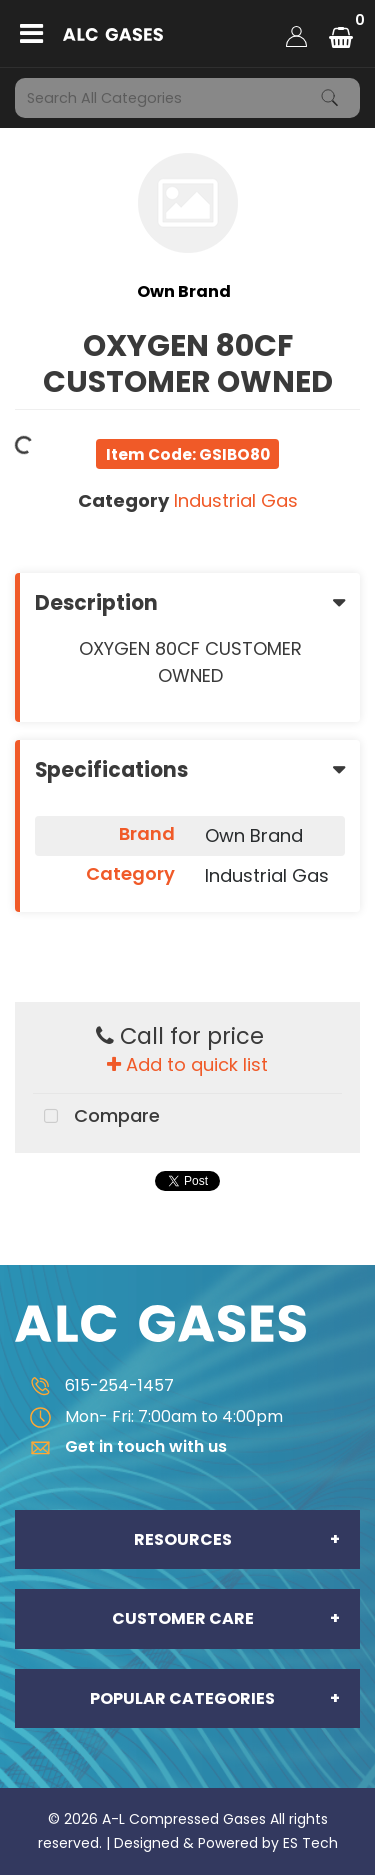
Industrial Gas (236, 500)
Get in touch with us (121, 1446)
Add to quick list (187, 1064)
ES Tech (310, 1843)
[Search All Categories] (187, 98)
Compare (96, 1117)
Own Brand (184, 291)
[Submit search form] (330, 98)
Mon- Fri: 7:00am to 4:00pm (149, 1416)
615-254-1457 (94, 1385)
